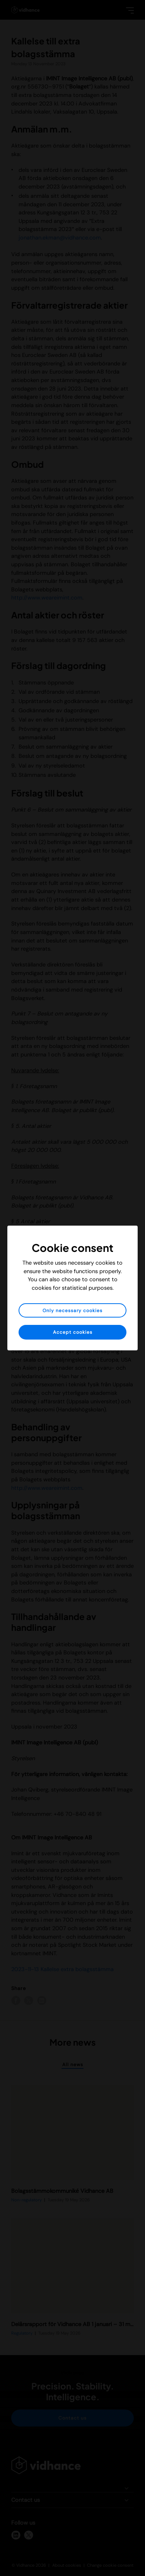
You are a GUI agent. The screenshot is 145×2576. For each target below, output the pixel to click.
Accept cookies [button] (72, 1332)
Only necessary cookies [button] (72, 1311)
